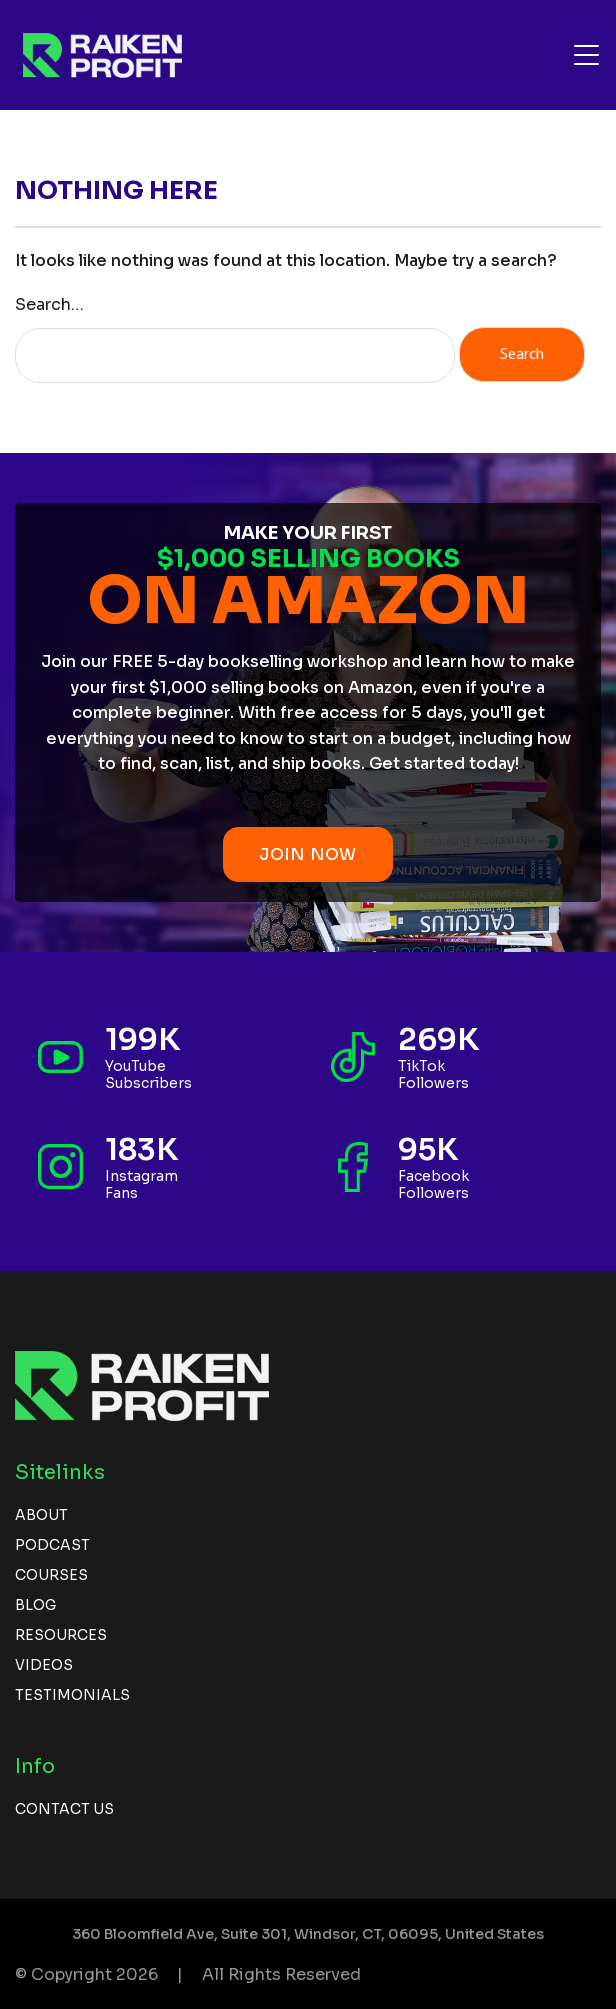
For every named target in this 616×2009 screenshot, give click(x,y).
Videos (44, 1665)
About (41, 1515)
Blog (35, 1605)
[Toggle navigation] (586, 55)
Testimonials (72, 1695)
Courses (51, 1575)
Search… (49, 304)
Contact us (64, 1809)
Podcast (52, 1545)
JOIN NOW (308, 854)
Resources (61, 1635)
